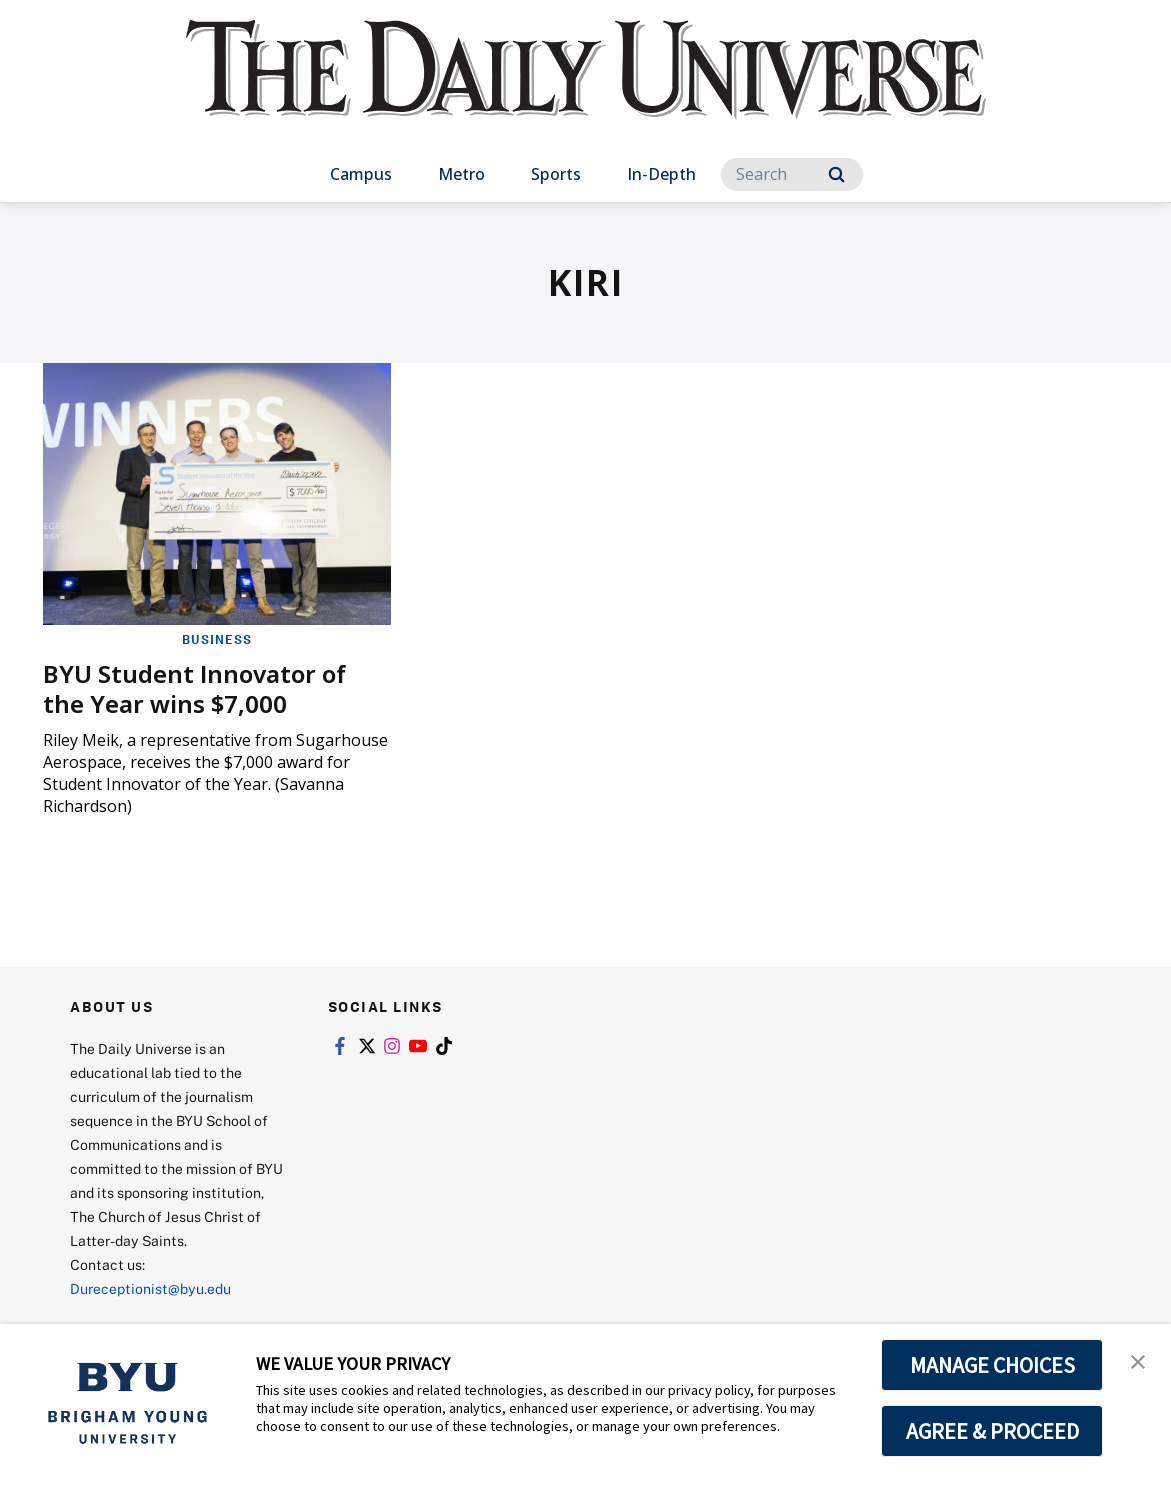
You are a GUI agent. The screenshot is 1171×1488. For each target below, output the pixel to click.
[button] (1138, 1360)
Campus (361, 174)
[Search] (792, 174)
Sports (556, 174)
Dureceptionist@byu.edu (150, 1288)
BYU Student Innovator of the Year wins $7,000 (194, 688)
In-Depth (661, 174)
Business (217, 639)
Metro (461, 174)
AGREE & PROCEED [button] (992, 1431)
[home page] (586, 89)
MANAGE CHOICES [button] (992, 1365)
